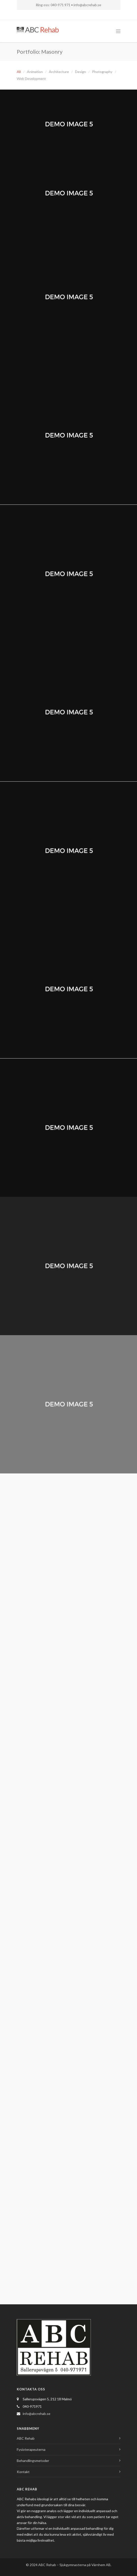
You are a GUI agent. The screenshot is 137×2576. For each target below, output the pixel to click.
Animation (35, 72)
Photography (102, 72)
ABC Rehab (26, 2438)
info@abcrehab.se (87, 5)
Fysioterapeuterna (31, 2449)
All (19, 72)
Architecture (59, 72)
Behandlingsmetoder (33, 2460)
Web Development (31, 78)
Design (80, 72)
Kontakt (23, 2472)
